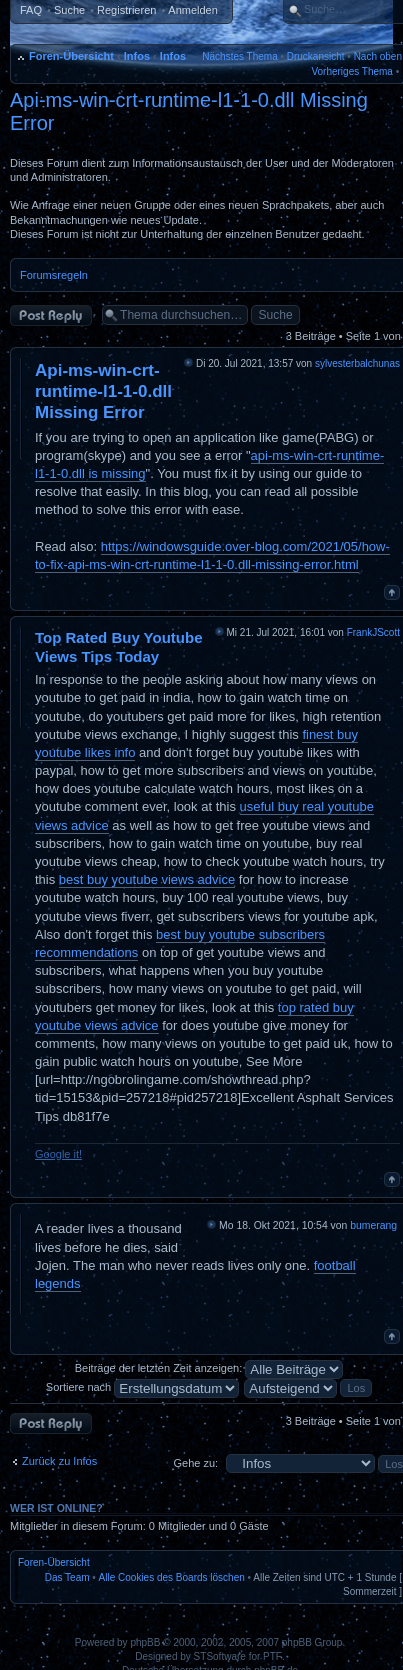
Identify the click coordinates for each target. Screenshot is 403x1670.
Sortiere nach (142, 1387)
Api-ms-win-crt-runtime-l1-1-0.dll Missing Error (103, 392)
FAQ (31, 10)
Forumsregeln (54, 275)
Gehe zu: (195, 1463)
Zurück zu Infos (59, 1461)
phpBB (145, 1642)
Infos (137, 56)
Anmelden (193, 10)
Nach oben (378, 56)
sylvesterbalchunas (357, 363)
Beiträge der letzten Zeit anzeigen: (209, 1368)
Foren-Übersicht (71, 56)
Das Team (67, 1577)
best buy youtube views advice (147, 879)
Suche (69, 10)
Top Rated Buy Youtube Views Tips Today (119, 647)
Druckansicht (316, 56)
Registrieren (126, 10)
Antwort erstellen (51, 315)
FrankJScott (373, 632)
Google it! (58, 1154)
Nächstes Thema (239, 56)
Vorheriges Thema (352, 71)
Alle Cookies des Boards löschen (172, 1577)
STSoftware (220, 1656)
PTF (272, 1656)
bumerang (373, 1225)
